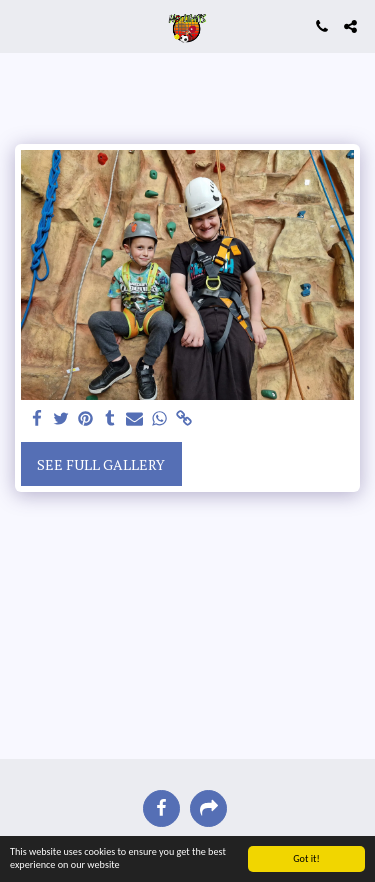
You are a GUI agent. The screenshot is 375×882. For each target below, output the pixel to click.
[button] (22, 25)
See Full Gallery (101, 464)
